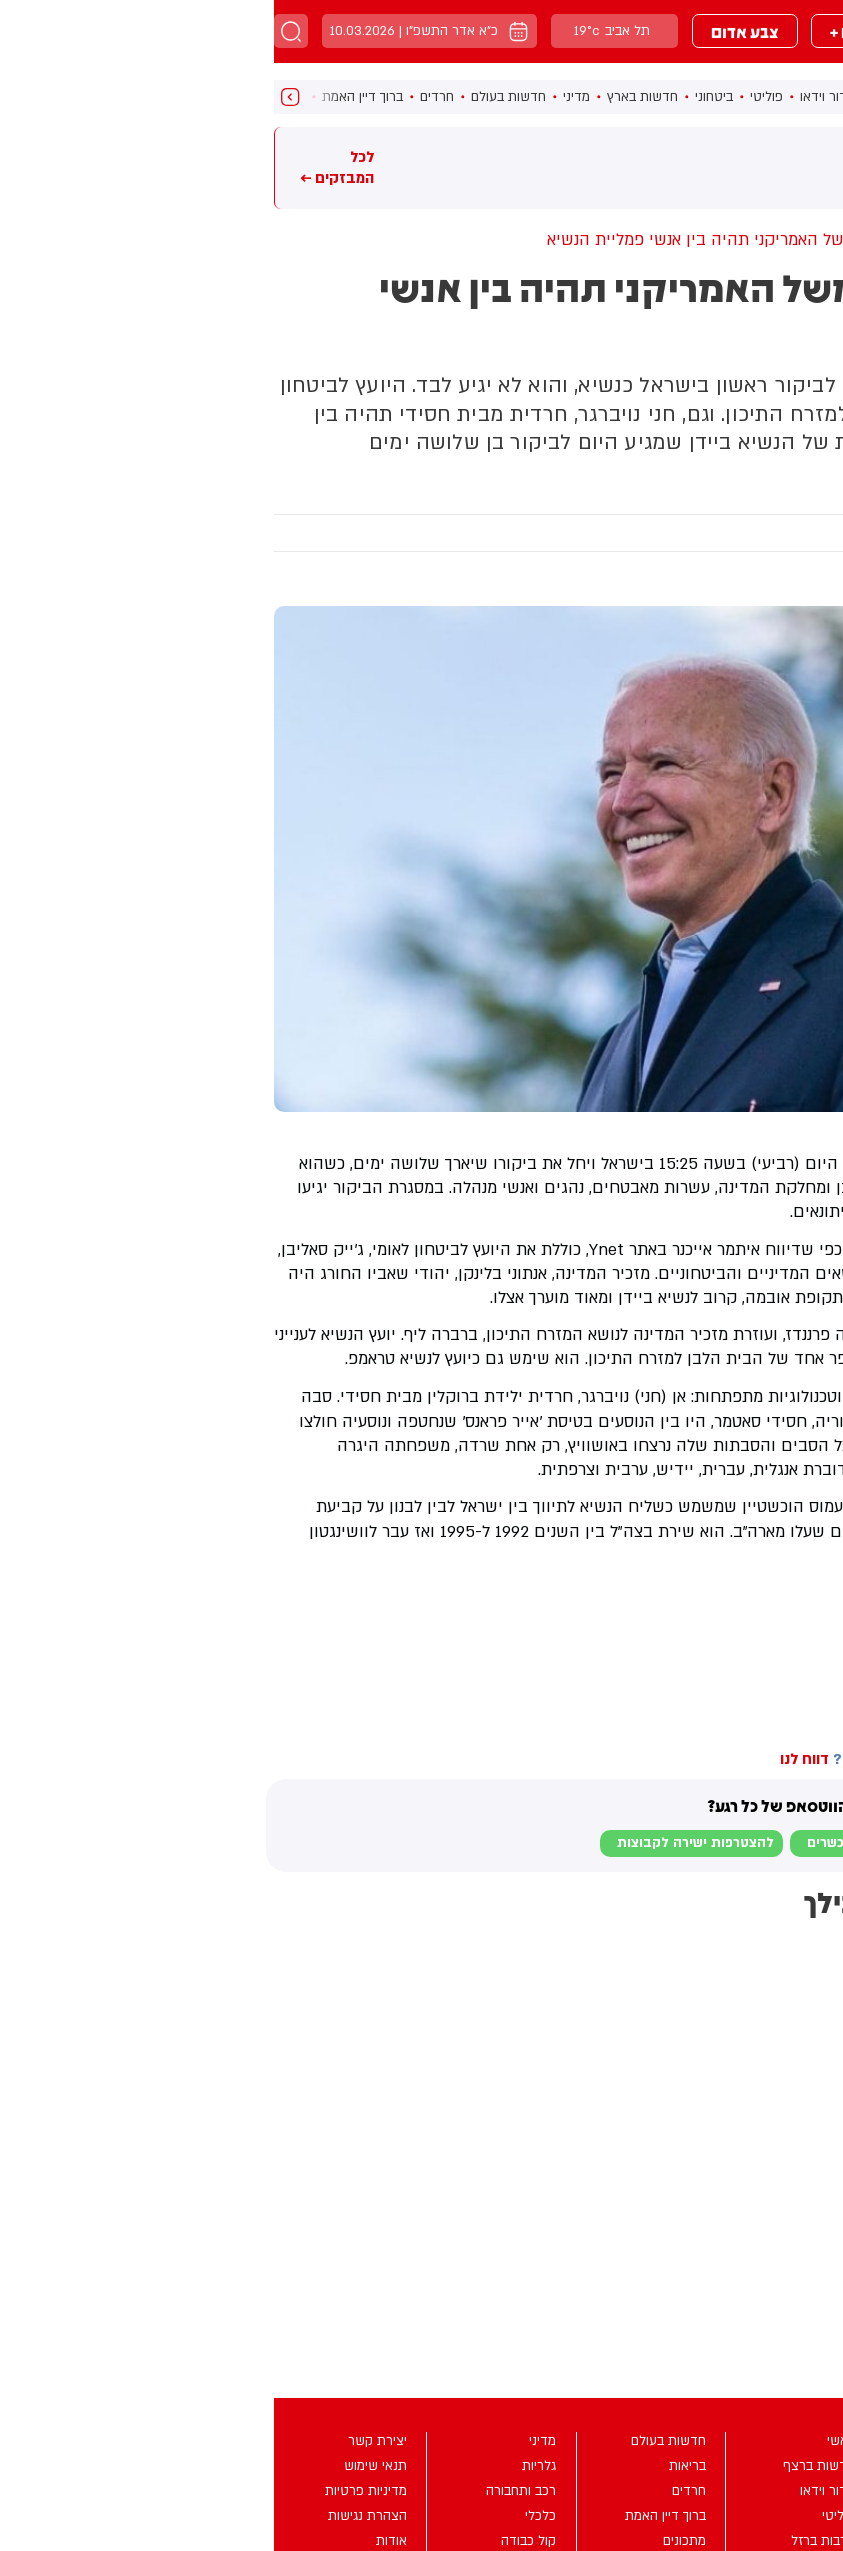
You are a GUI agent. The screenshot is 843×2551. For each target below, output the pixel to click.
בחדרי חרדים (795, 1593)
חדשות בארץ (368, 97)
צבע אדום (471, 31)
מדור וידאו (553, 97)
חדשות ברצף (634, 97)
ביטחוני (440, 97)
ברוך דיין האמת (88, 97)
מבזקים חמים (797, 167)
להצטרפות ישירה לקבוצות (421, 1843)
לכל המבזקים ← (63, 167)
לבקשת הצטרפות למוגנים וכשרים (632, 1843)
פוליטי (492, 97)
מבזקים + (588, 31)
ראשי (701, 97)
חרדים (163, 97)
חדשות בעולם (234, 97)
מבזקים (698, 31)
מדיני (302, 97)
